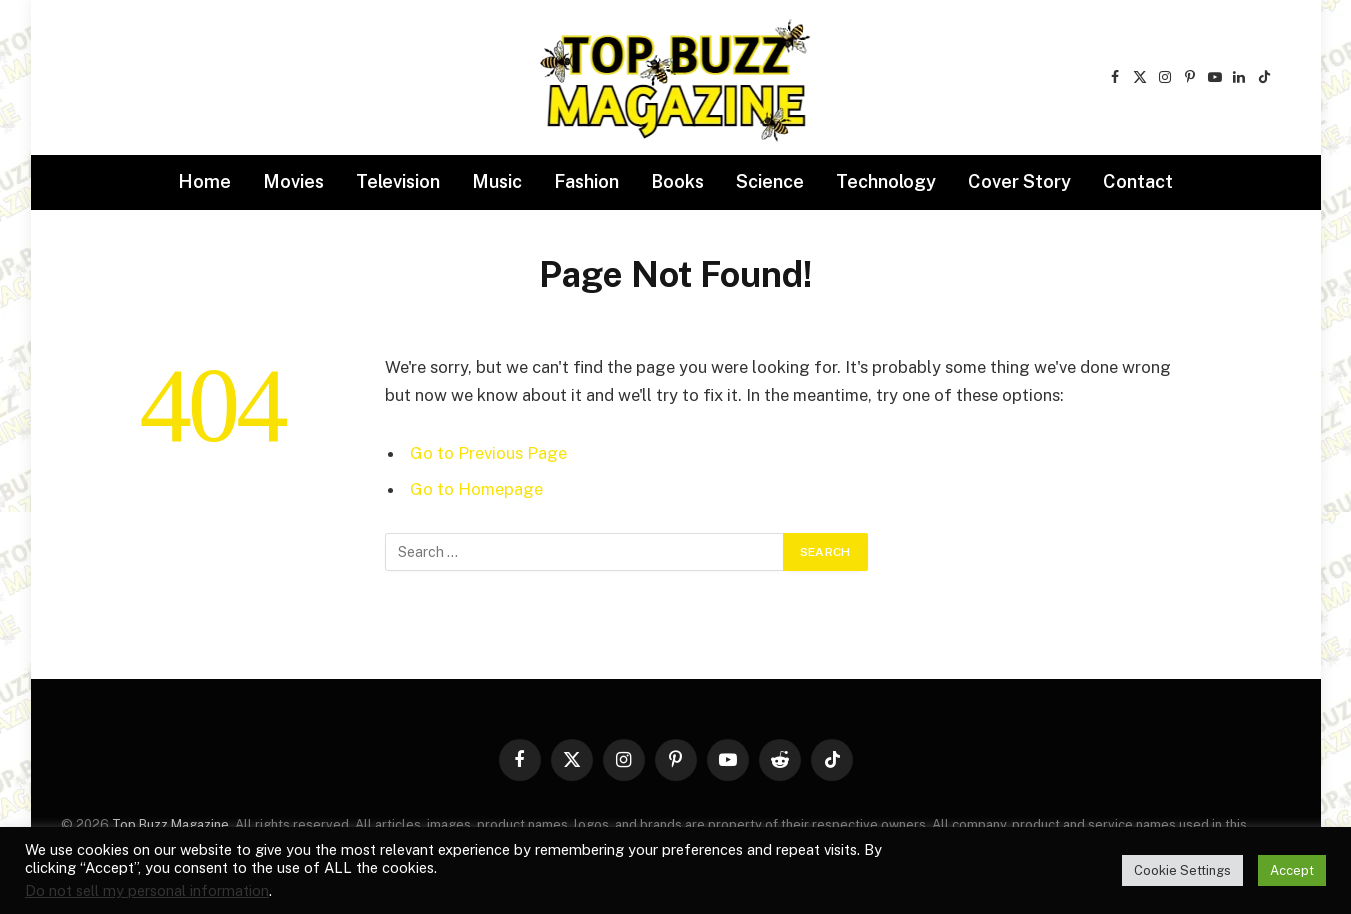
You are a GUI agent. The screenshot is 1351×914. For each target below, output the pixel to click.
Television (398, 181)
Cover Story (1019, 181)
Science (770, 181)
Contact (1138, 181)
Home (204, 181)
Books (677, 181)
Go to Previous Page (488, 453)
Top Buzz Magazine (170, 824)
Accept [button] (1292, 870)
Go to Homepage (476, 489)
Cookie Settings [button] (1182, 870)
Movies (293, 181)
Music (497, 181)
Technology (886, 181)
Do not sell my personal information (147, 890)
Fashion (586, 181)
